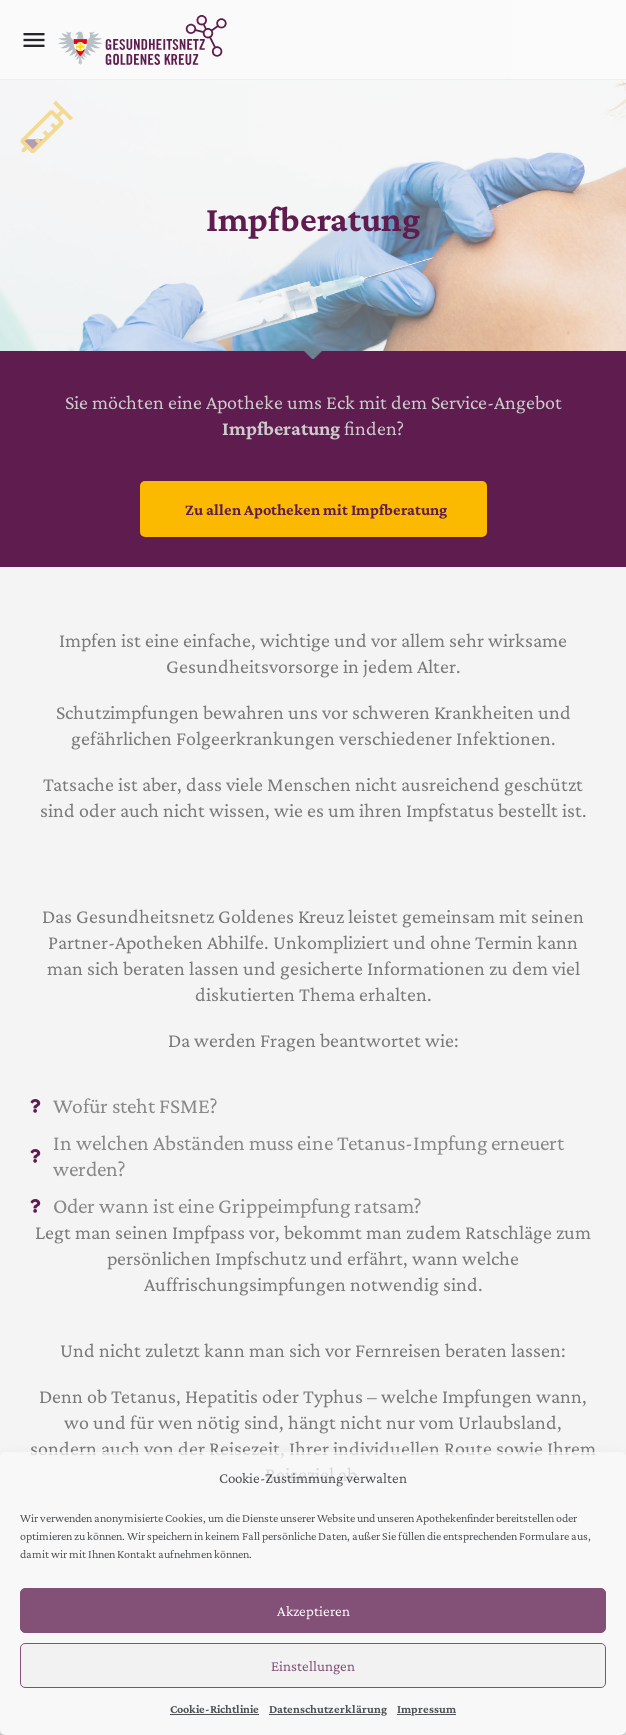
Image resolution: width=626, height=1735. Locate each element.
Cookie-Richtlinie (214, 1709)
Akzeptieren (313, 1611)
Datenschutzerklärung (328, 1709)
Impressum (426, 1709)
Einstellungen (313, 1666)
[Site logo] (145, 40)
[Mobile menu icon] (34, 40)
